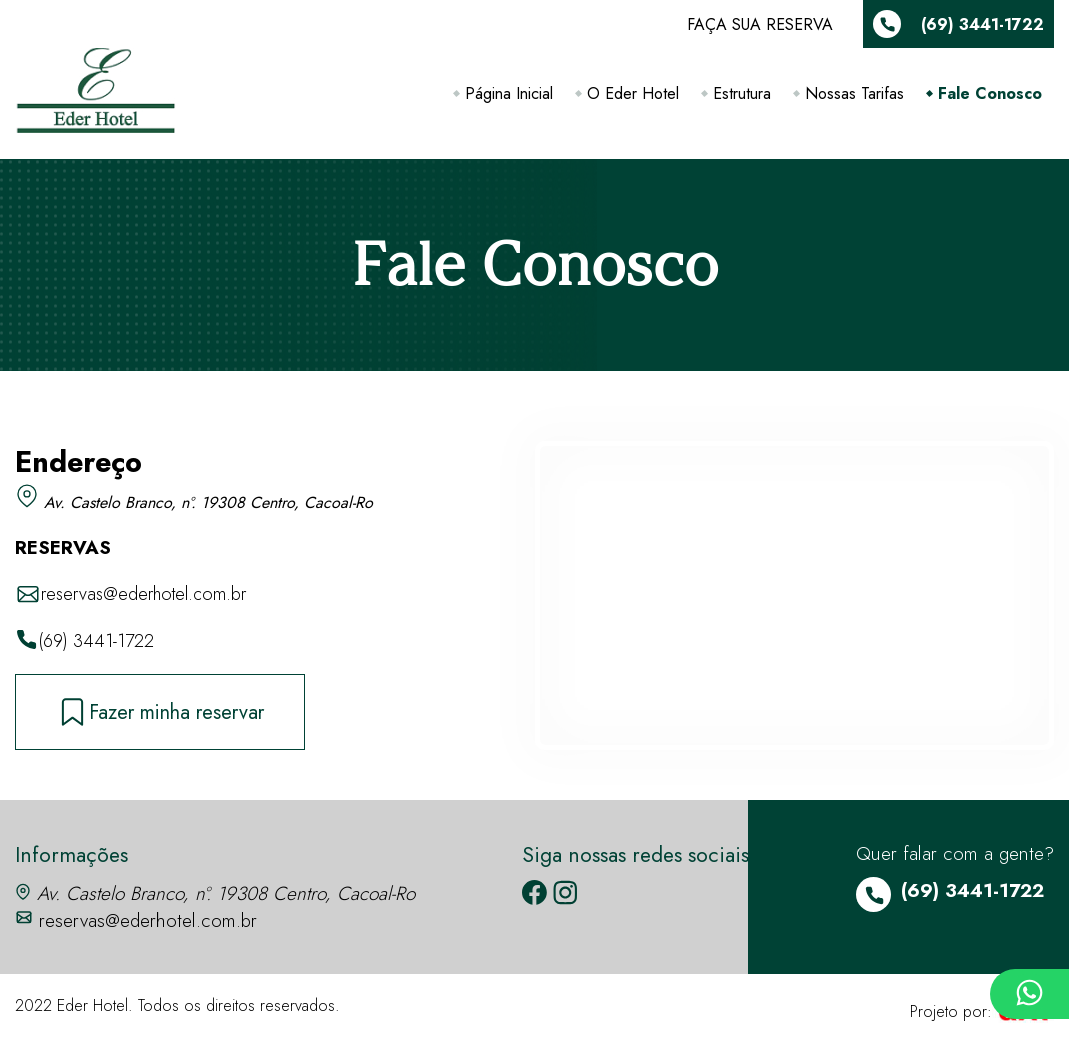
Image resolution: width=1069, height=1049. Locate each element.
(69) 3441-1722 (84, 641)
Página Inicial (509, 93)
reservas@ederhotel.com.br (130, 594)
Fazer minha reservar (160, 712)
